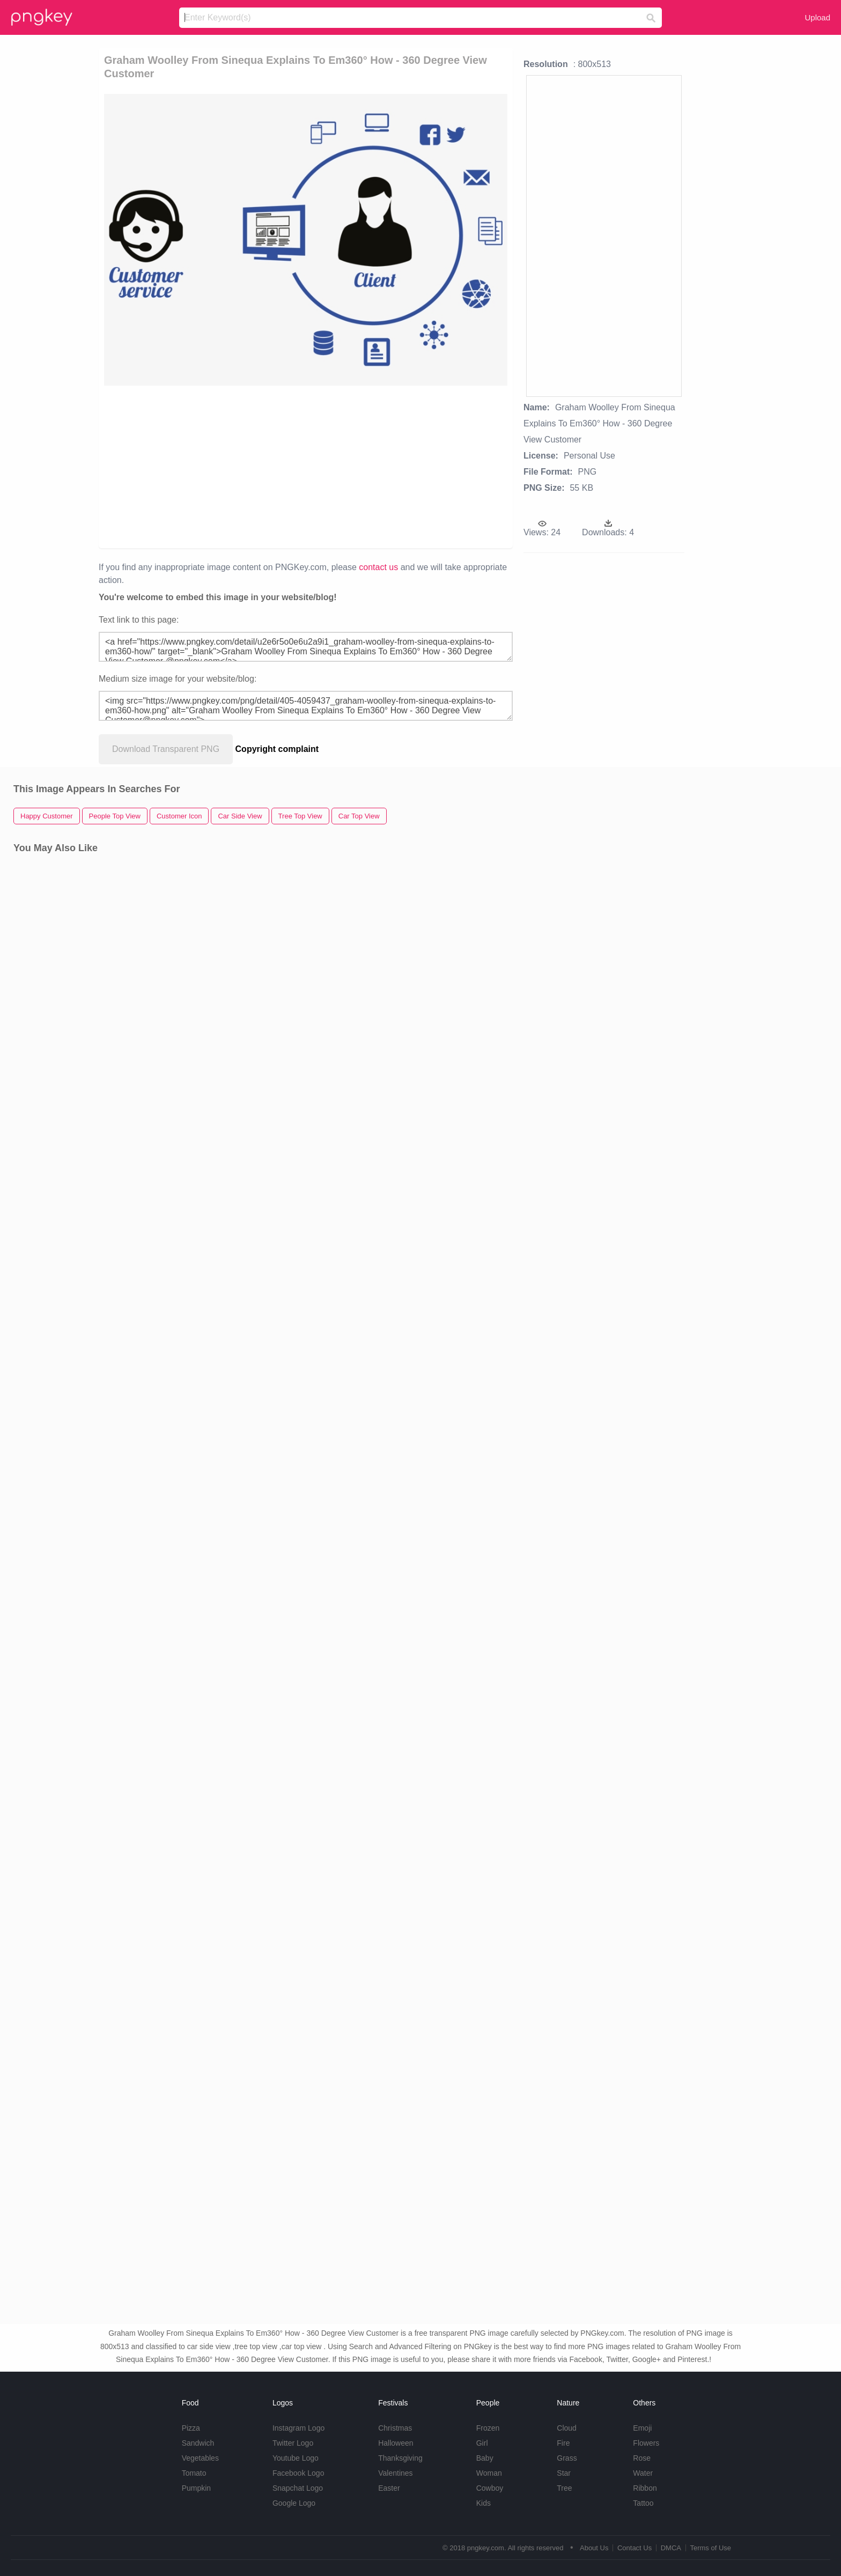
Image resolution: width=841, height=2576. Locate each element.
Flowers (646, 2443)
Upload (817, 17)
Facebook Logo (298, 2473)
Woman (489, 2473)
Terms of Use (710, 2548)
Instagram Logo (298, 2428)
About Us (594, 2548)
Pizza (191, 2428)
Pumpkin (196, 2488)
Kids (483, 2503)
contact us (378, 567)
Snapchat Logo (297, 2488)
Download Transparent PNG (165, 749)
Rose (642, 2458)
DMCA (671, 2548)
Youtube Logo (295, 2458)
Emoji (642, 2428)
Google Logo (293, 2503)
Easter (389, 2488)
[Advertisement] (245, 466)
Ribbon (644, 2488)
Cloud (567, 2428)
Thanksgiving (400, 2458)
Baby (484, 2458)
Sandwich (198, 2443)
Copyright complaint (277, 749)
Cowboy (490, 2488)
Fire (563, 2443)
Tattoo (643, 2503)
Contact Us (634, 2548)
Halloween (395, 2443)
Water (643, 2473)
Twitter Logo (292, 2443)
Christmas (395, 2428)
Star (564, 2473)
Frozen (488, 2428)
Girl (482, 2443)
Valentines (395, 2473)
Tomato (194, 2473)
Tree (564, 2488)
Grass (567, 2458)
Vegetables (200, 2458)
